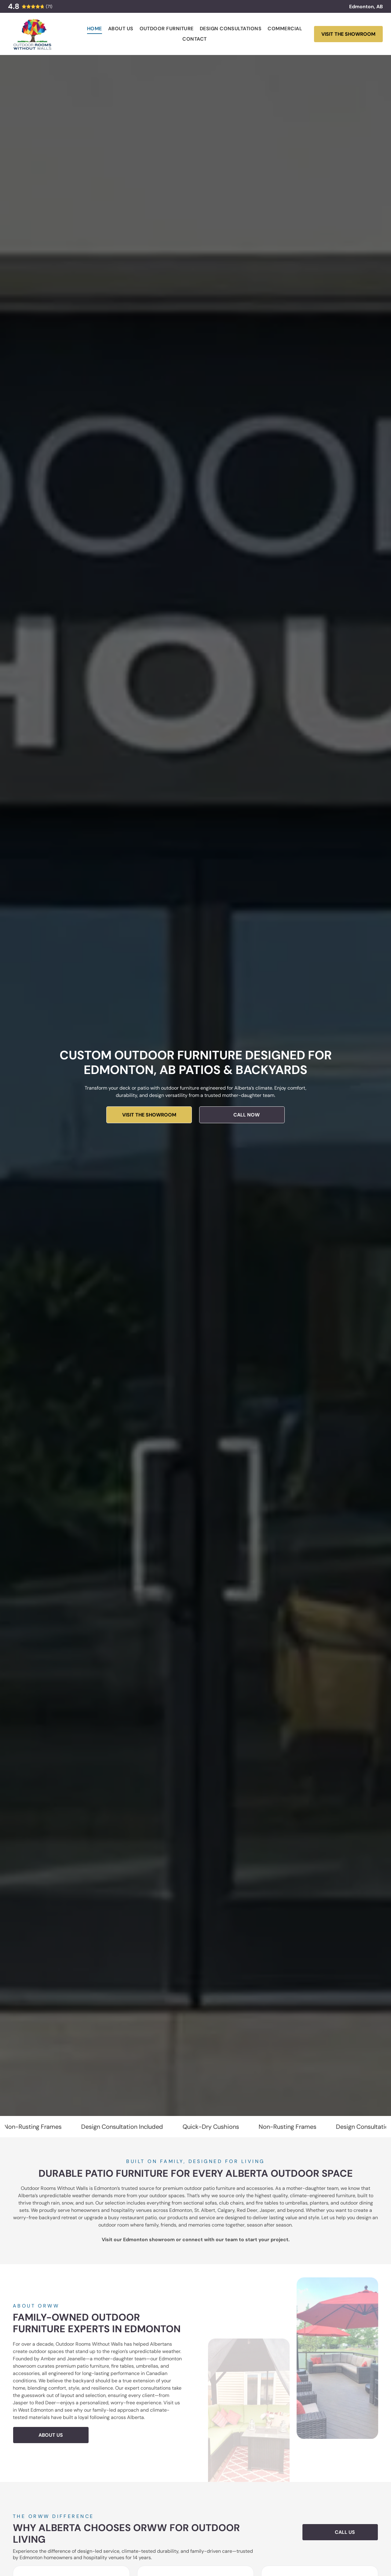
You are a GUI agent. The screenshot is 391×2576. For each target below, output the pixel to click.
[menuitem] (94, 29)
